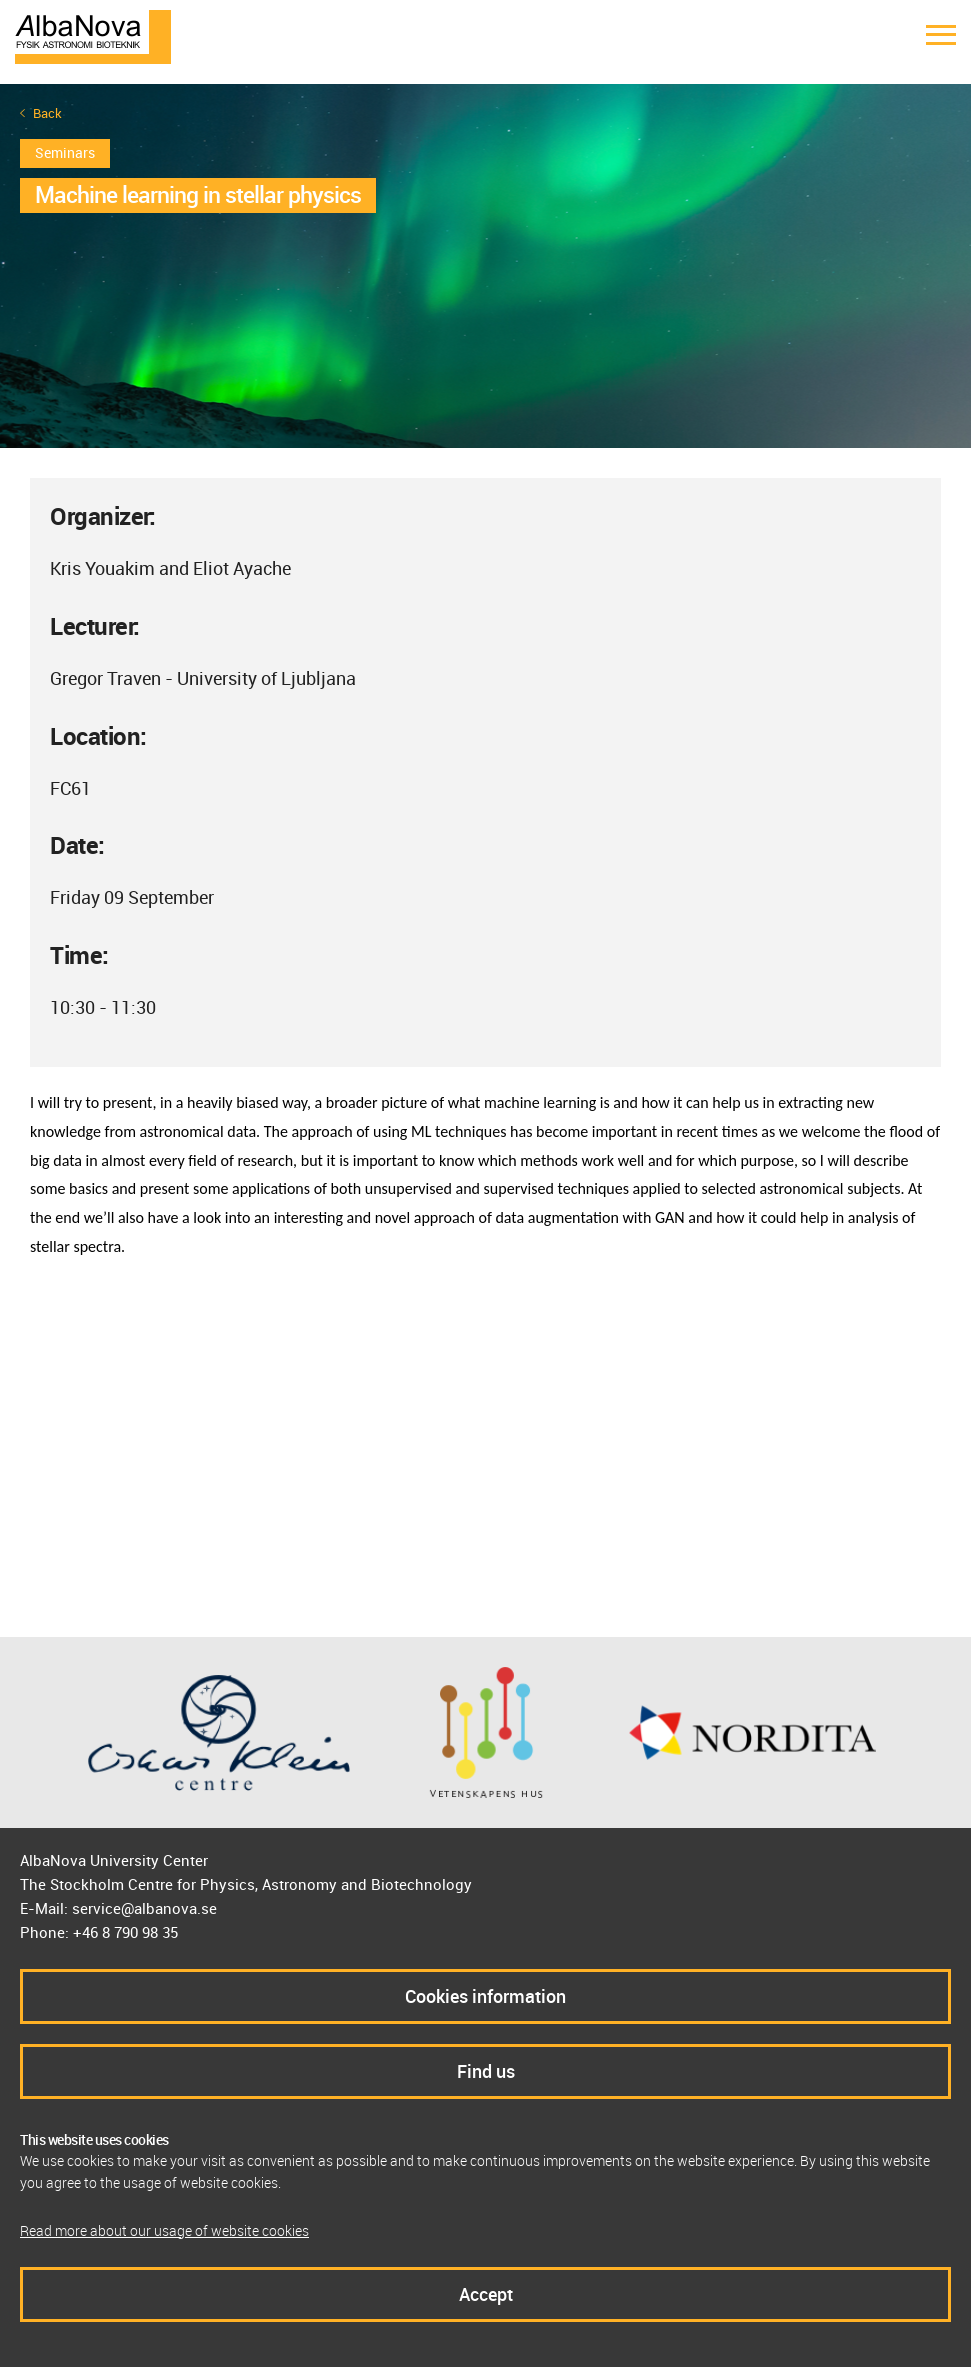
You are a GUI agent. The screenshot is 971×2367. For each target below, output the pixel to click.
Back (47, 113)
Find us (486, 2071)
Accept (486, 2294)
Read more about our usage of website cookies (164, 2230)
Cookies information (485, 1996)
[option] (485, 266)
